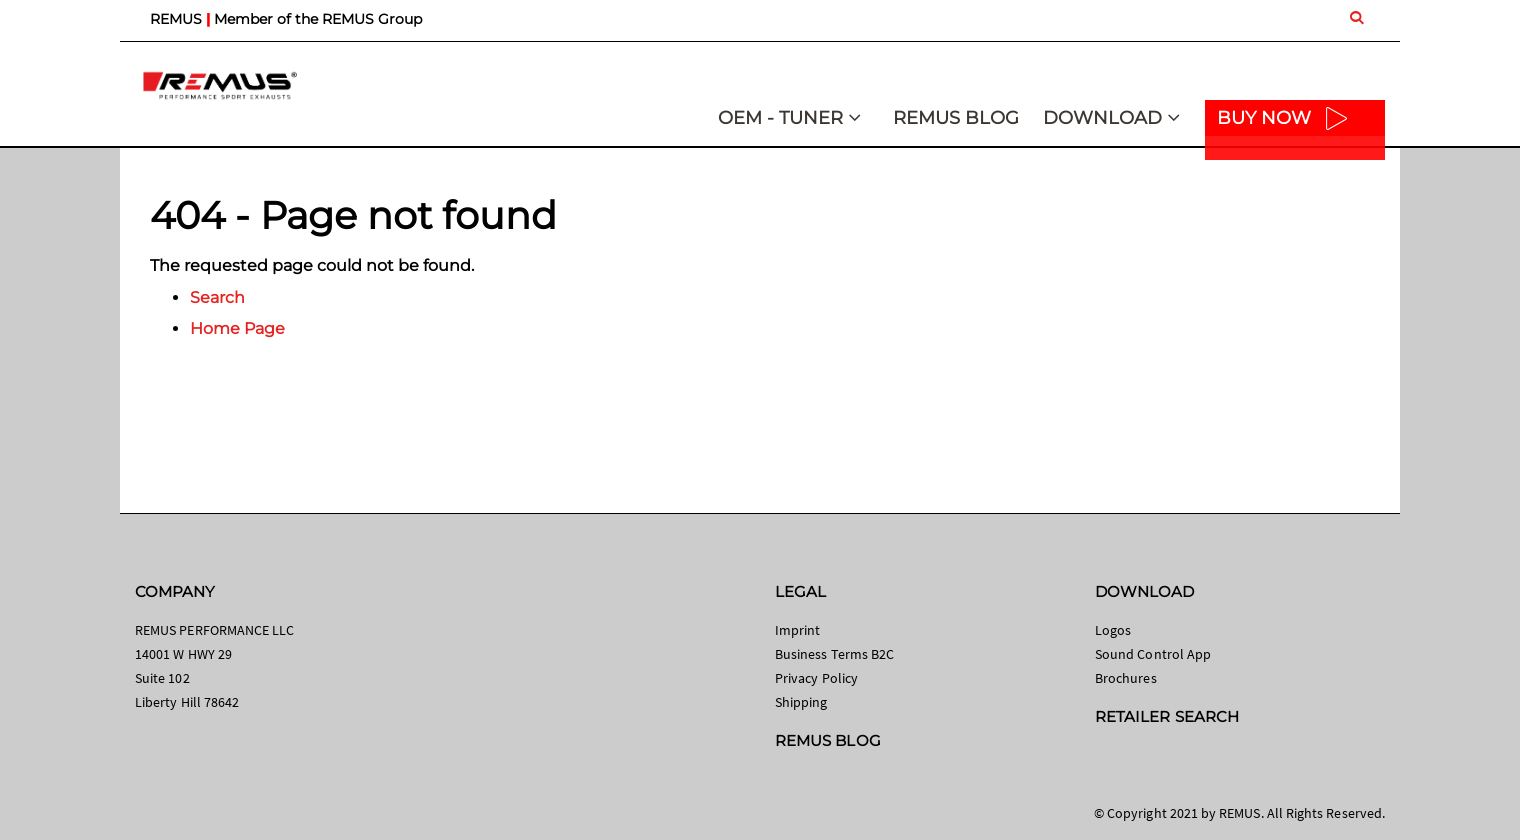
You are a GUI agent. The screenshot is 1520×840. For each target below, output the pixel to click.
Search (217, 297)
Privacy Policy (816, 678)
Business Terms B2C (834, 654)
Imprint (797, 630)
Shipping (801, 702)
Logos (1113, 630)
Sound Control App (1153, 654)
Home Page (237, 328)
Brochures (1126, 678)
